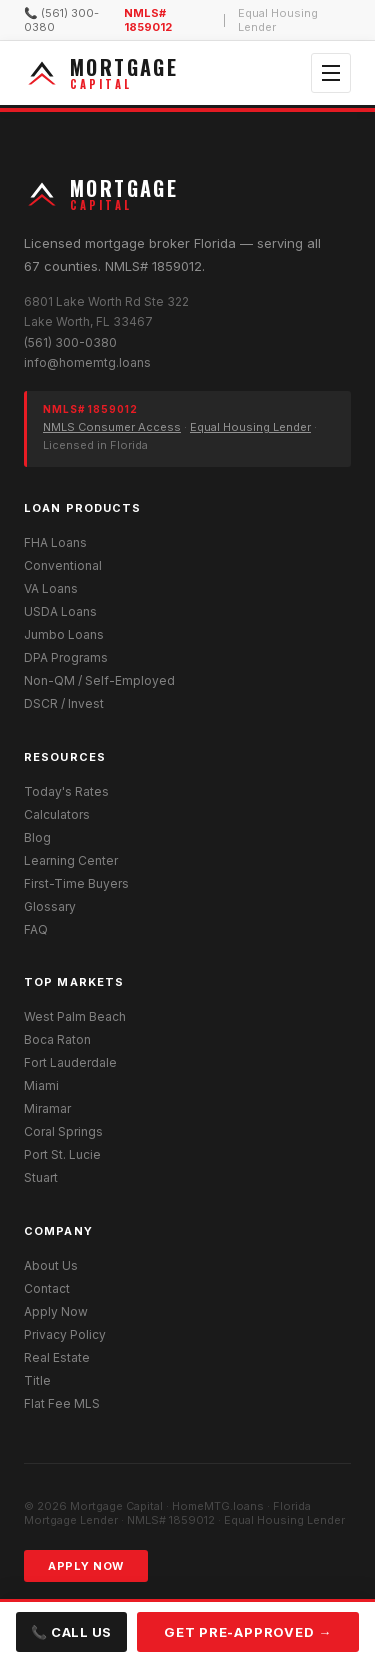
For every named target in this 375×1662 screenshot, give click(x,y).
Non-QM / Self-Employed (99, 680)
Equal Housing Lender (250, 427)
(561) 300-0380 (70, 342)
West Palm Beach (75, 1016)
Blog (37, 837)
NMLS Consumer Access (112, 427)
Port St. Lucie (62, 1154)
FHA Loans (55, 542)
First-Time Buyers (76, 883)
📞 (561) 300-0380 (61, 20)
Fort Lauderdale (70, 1062)
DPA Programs (66, 657)
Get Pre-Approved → (248, 1632)
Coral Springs (63, 1131)
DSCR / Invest (64, 703)
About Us (51, 1265)
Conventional (63, 565)
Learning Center (71, 860)
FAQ (36, 929)
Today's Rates (66, 791)
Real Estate (57, 1357)
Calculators (57, 814)
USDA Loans (60, 611)
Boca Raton (57, 1039)
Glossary (50, 906)
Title (37, 1380)
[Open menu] (331, 73)
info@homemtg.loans (87, 362)
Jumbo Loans (64, 634)
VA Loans (51, 588)
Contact (47, 1288)
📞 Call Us (71, 1632)
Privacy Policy (65, 1334)
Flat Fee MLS (62, 1403)
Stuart (41, 1177)
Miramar (47, 1108)
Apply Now (56, 1311)
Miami (41, 1085)
